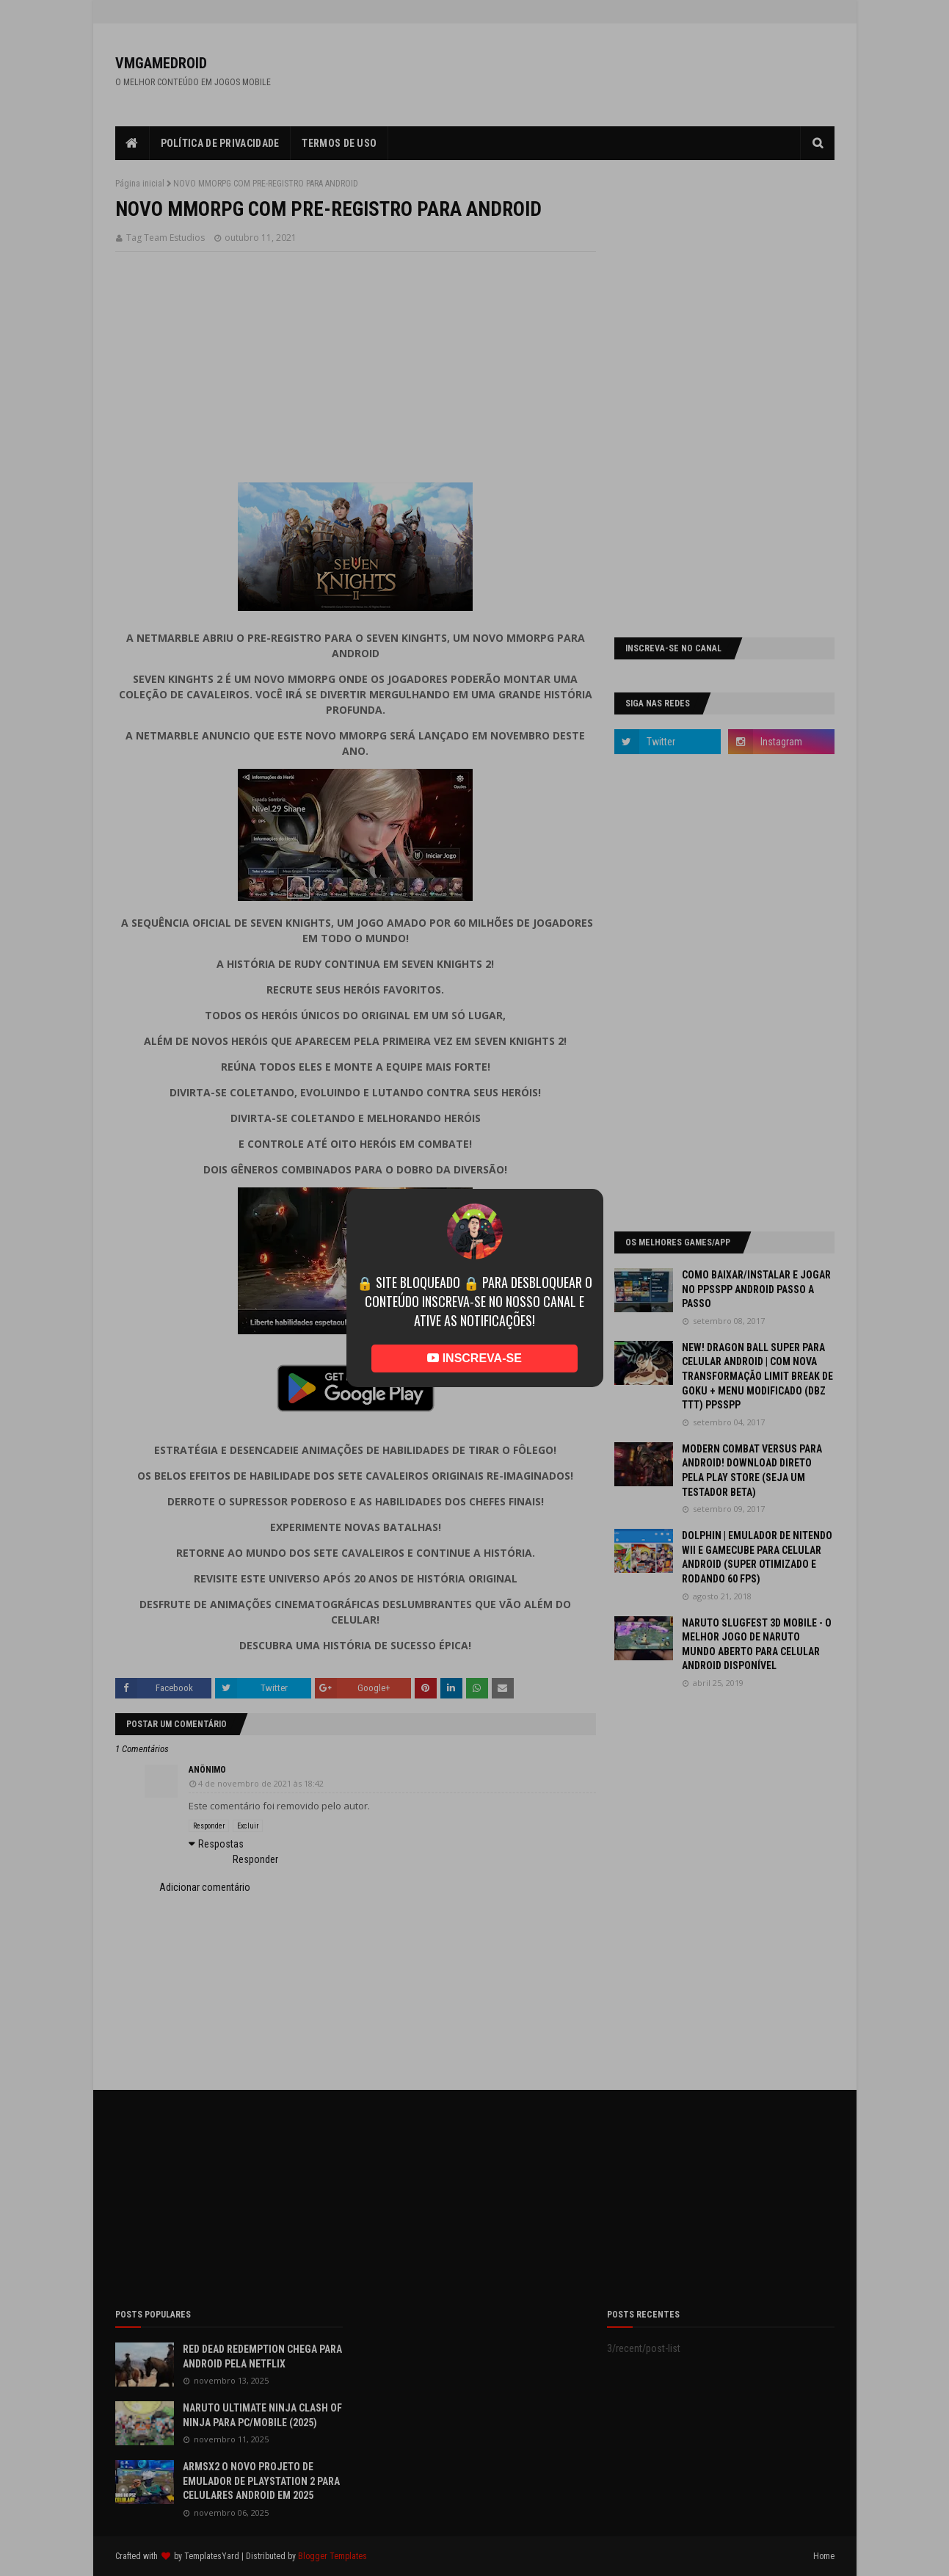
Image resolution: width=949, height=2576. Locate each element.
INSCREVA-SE (474, 1358)
